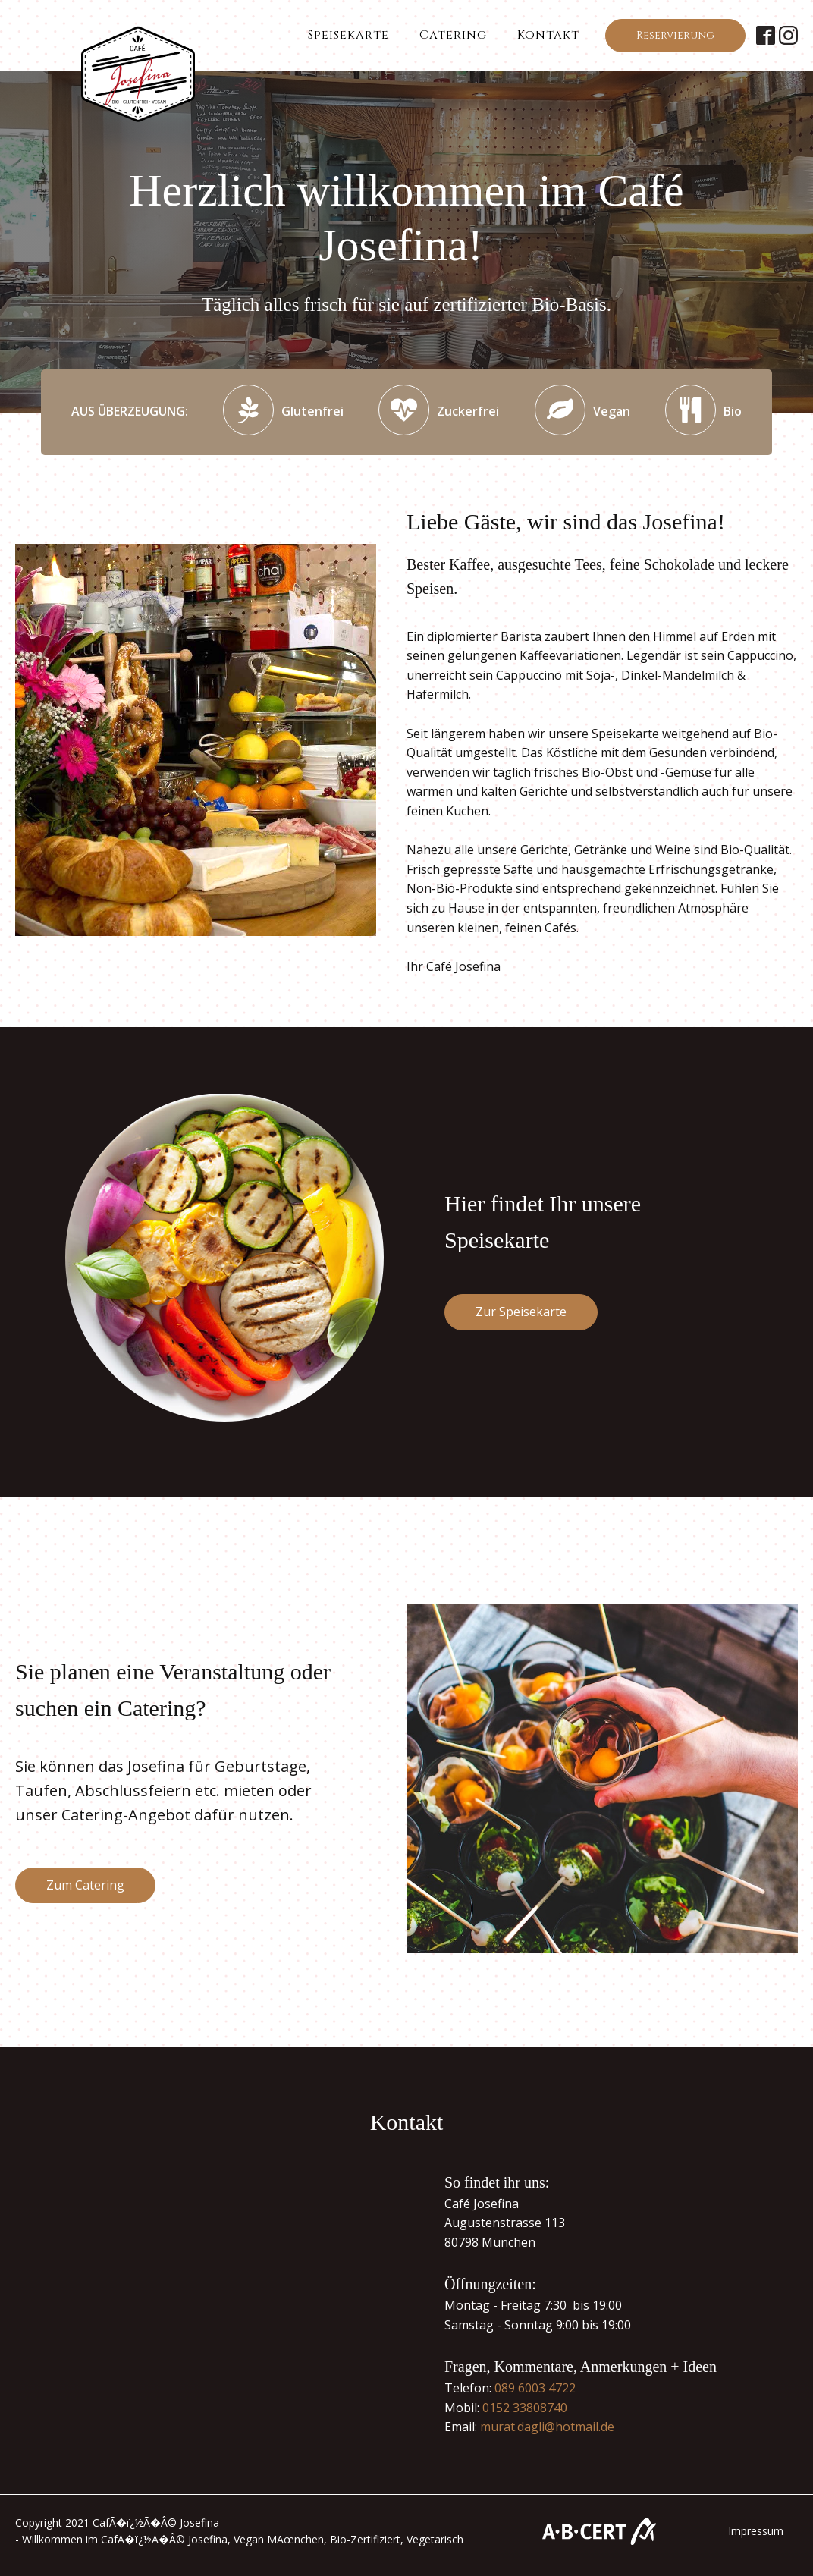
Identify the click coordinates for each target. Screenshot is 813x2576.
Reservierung (675, 35)
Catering (453, 35)
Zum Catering (85, 1885)
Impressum (755, 2531)
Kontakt (548, 35)
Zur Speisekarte (521, 1311)
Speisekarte (348, 35)
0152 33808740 (524, 2407)
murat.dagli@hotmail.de (547, 2426)
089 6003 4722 (535, 2388)
